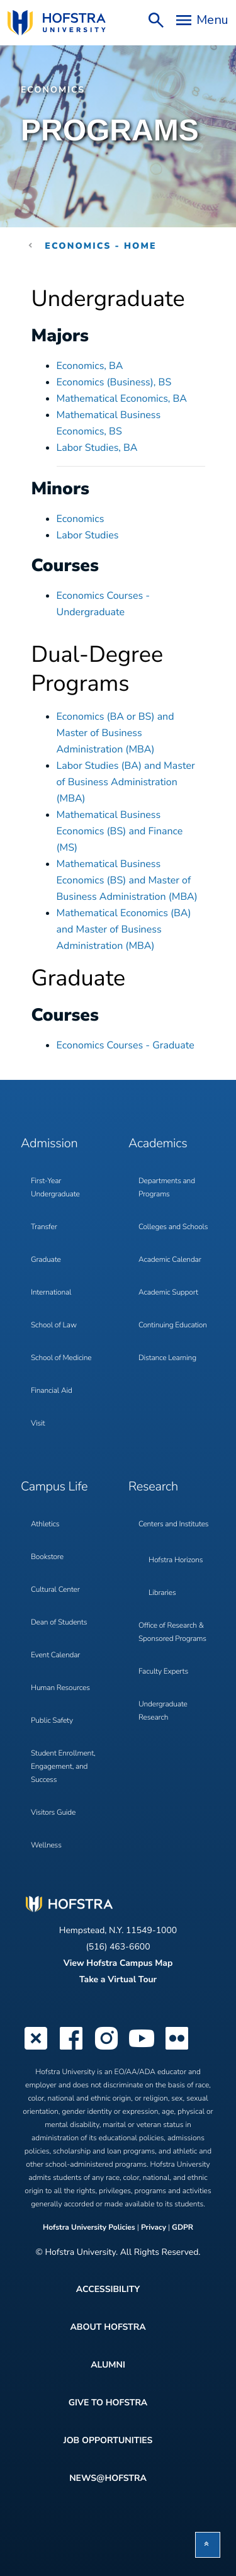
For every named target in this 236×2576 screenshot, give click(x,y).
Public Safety (52, 1721)
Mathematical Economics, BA (122, 399)
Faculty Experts (163, 1672)
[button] (207, 2545)
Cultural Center (55, 1590)
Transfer (44, 1227)
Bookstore (47, 1557)
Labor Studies (88, 535)
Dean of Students (59, 1623)
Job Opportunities (108, 2440)
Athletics (45, 1524)
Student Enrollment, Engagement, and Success (63, 1767)
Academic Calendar (169, 1260)
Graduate (46, 1260)
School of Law (54, 1325)
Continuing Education (172, 1325)
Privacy (153, 2228)
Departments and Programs (166, 1188)
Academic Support (168, 1293)
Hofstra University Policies (90, 2228)
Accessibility (108, 2289)
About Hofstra (107, 2327)
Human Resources (60, 1688)
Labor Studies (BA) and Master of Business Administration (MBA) (126, 782)
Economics (53, 90)
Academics (157, 1143)
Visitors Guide (53, 1813)
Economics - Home (100, 246)
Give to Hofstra (108, 2403)
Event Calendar (55, 1655)
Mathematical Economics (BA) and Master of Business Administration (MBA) (124, 929)
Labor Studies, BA (97, 448)
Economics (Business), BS (114, 382)
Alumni (108, 2365)
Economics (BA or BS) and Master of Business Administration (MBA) (115, 733)
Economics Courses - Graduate (125, 1045)
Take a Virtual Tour (118, 1979)
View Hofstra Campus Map (118, 1963)
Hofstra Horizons (176, 1560)
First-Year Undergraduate (55, 1188)
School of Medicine (61, 1358)
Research (153, 1486)
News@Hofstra (108, 2478)
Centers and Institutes (173, 1524)
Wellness (46, 1846)
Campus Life (54, 1486)
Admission (49, 1143)
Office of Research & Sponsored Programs (172, 1632)
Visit (38, 1424)
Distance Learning (167, 1358)
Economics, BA (90, 366)
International (51, 1293)
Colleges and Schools (173, 1227)
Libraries (162, 1593)
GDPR (182, 2228)
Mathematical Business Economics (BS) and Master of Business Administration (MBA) (127, 880)
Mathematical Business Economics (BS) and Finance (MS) (120, 831)
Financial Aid (51, 1391)
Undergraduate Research (163, 1711)
